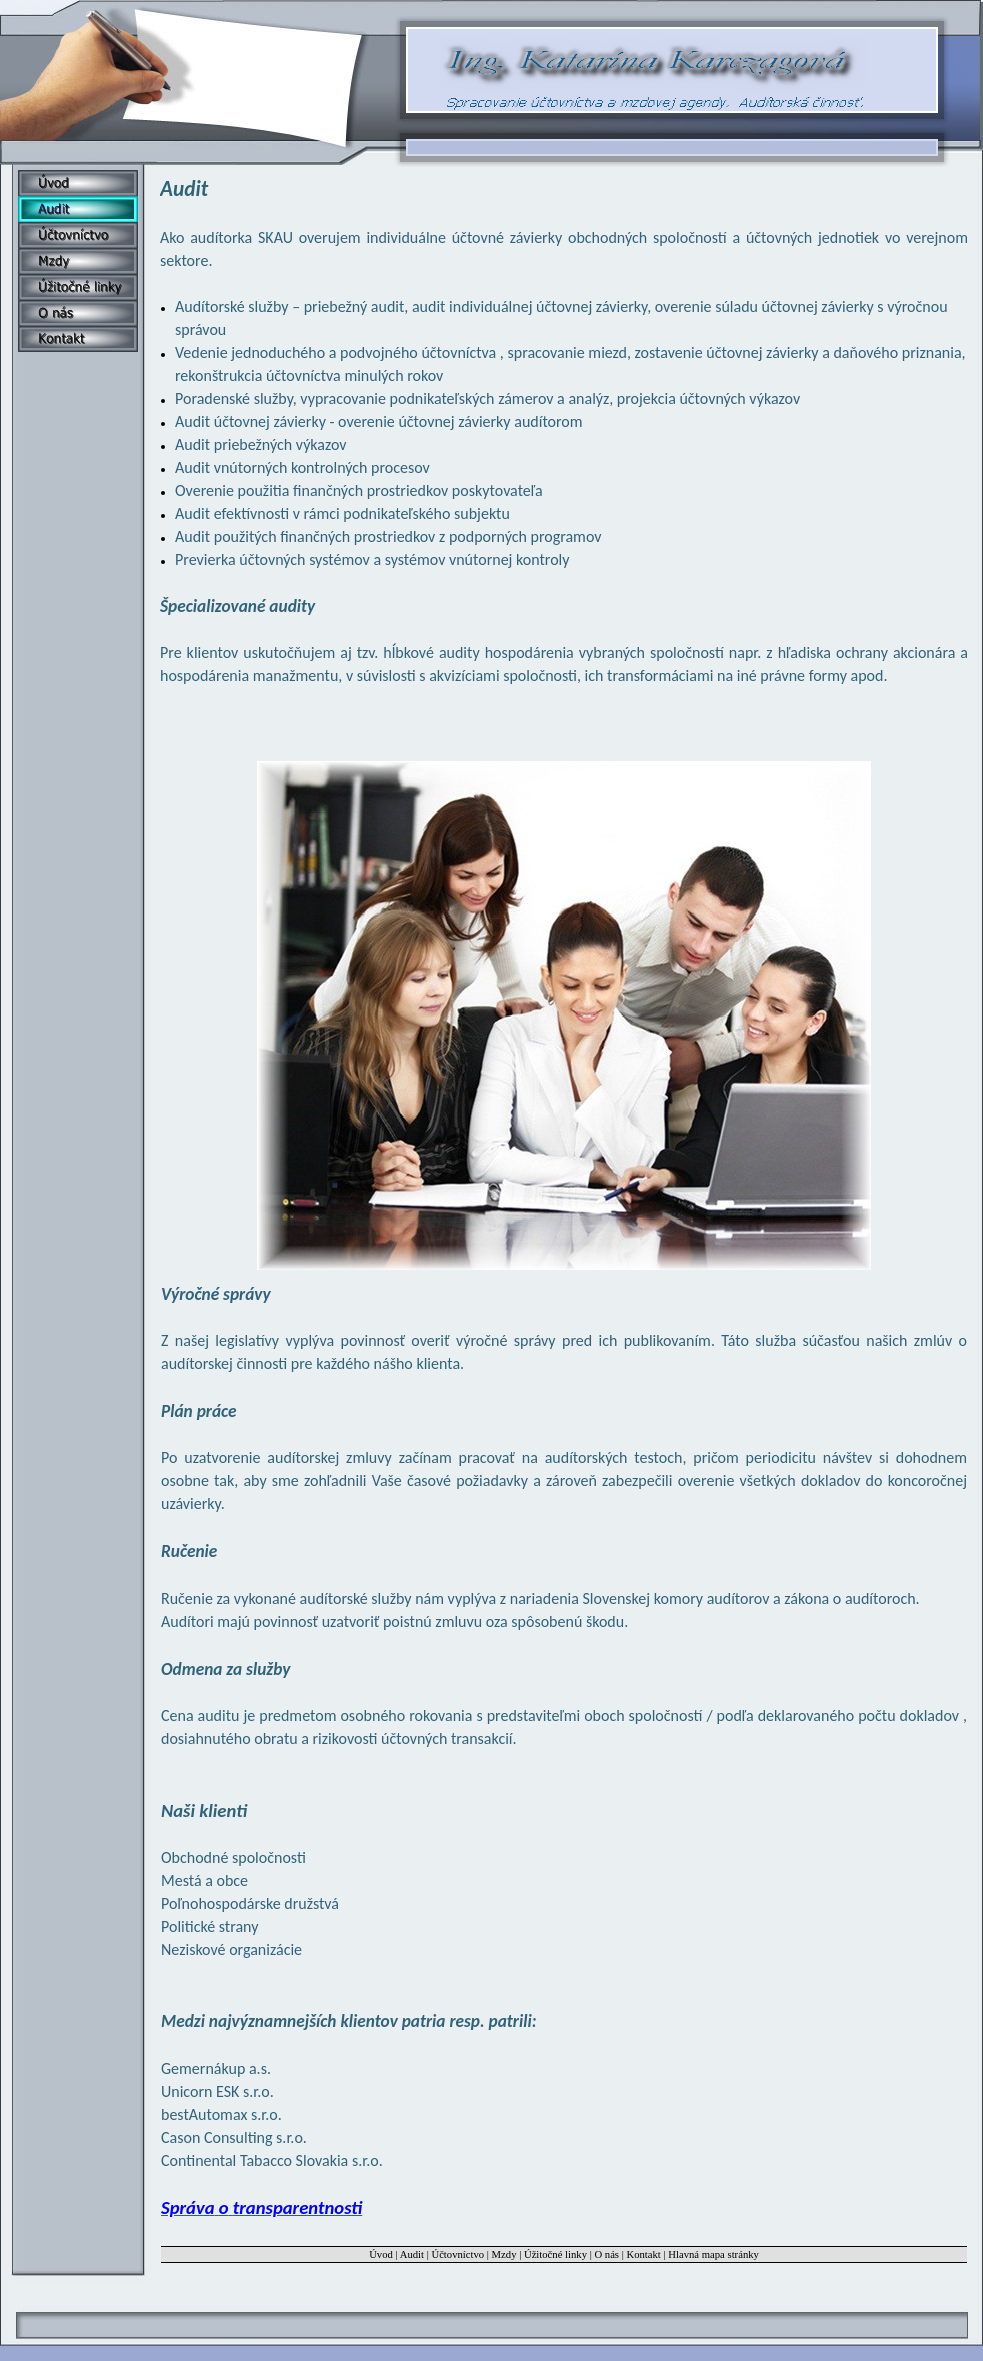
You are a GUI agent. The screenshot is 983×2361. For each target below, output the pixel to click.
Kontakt (644, 2254)
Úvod (381, 2254)
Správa (261, 2207)
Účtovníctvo (457, 2254)
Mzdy (504, 2254)
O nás (606, 2254)
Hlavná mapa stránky (713, 2254)
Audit (412, 2254)
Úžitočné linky (555, 2254)
